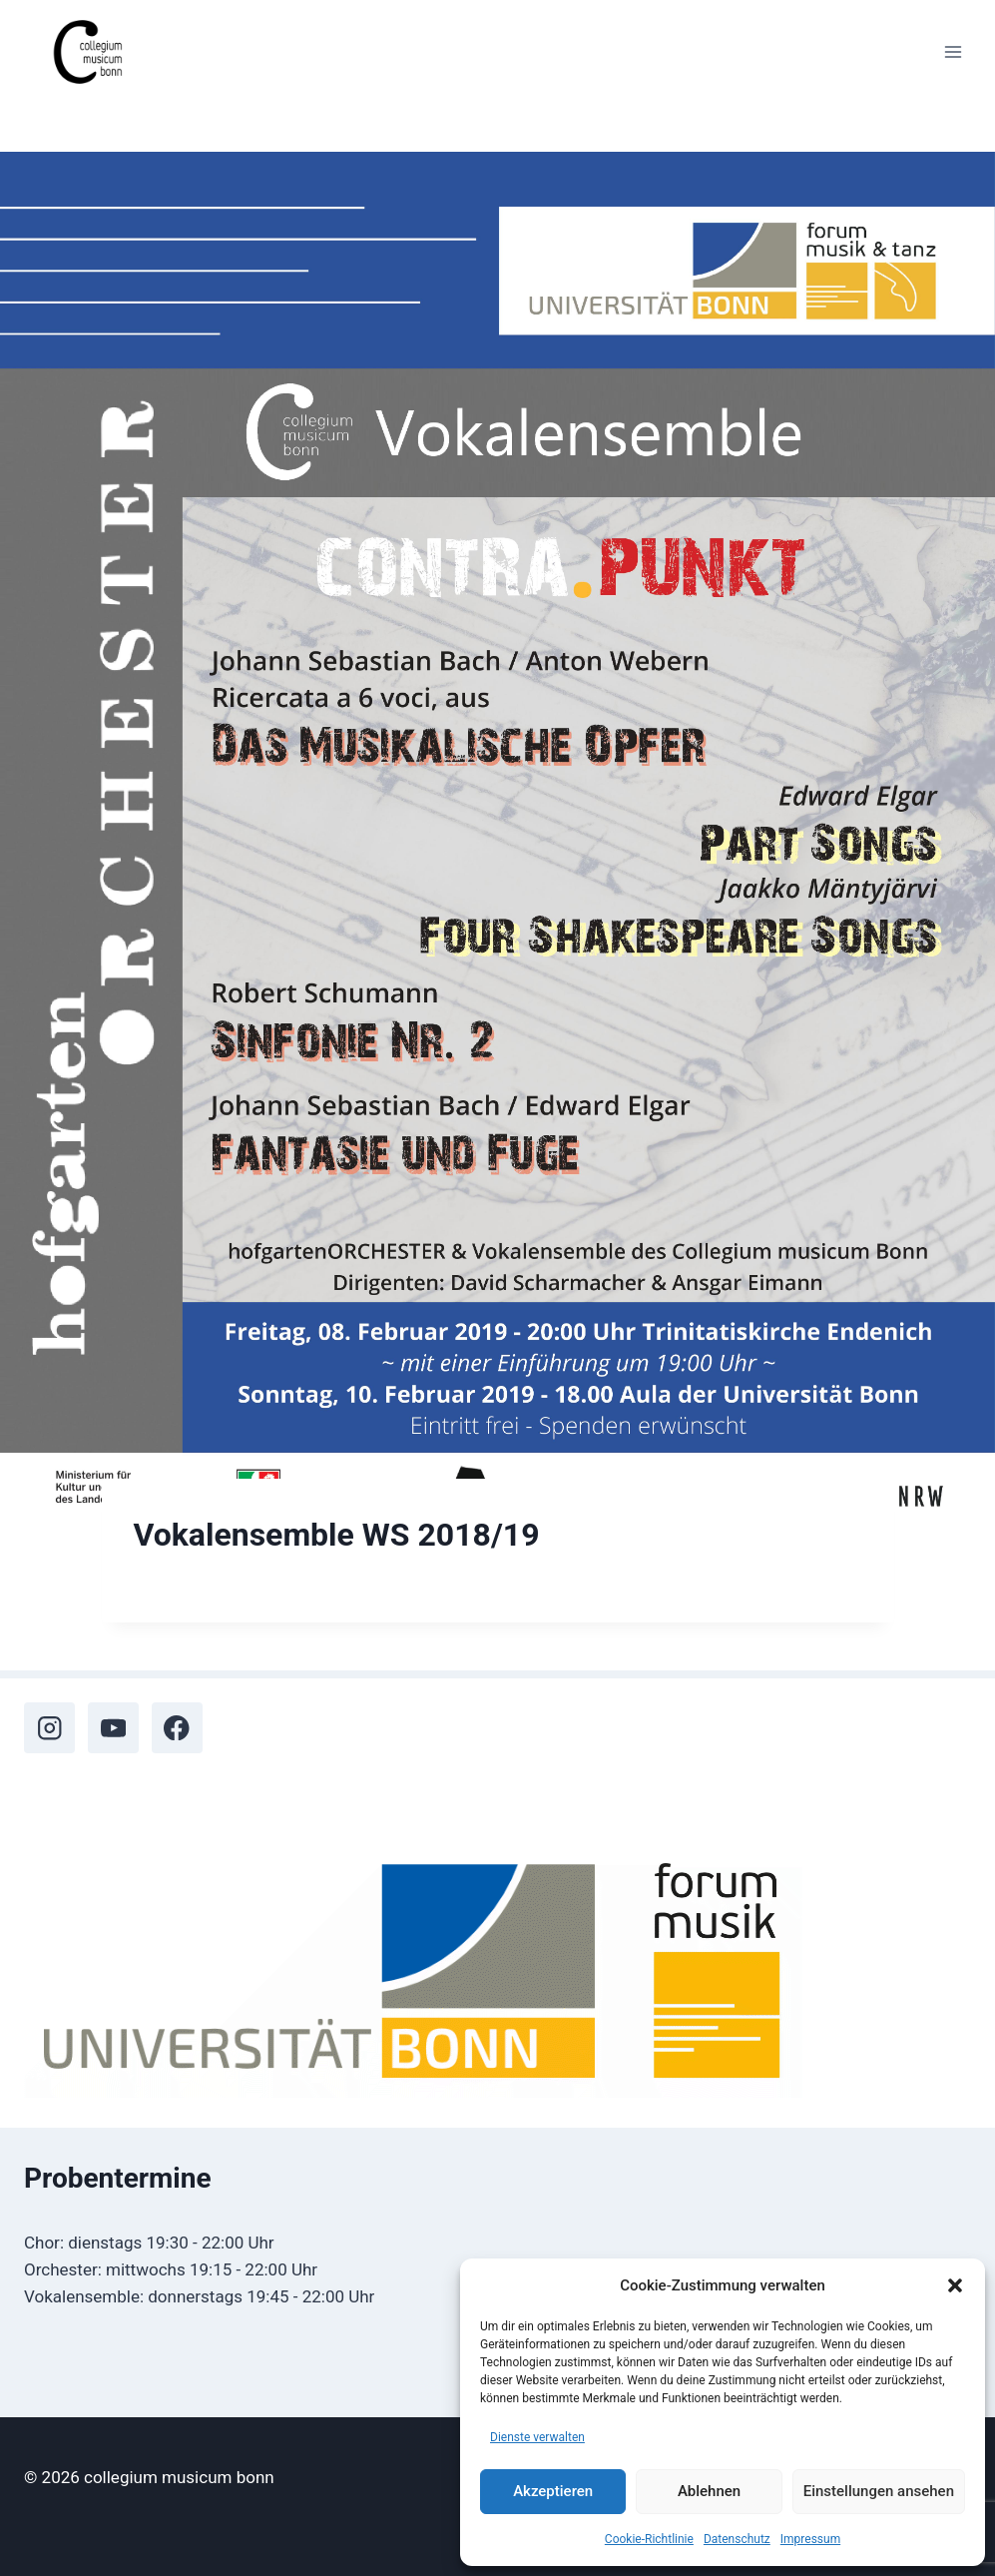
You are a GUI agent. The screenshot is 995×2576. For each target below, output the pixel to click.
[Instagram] (49, 1727)
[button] (955, 2285)
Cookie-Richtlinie (649, 2539)
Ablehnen (709, 2491)
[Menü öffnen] (952, 51)
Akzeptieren (553, 2491)
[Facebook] (177, 1727)
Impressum (810, 2539)
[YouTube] (113, 1727)
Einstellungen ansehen (878, 2491)
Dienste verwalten (537, 2437)
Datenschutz (737, 2539)
